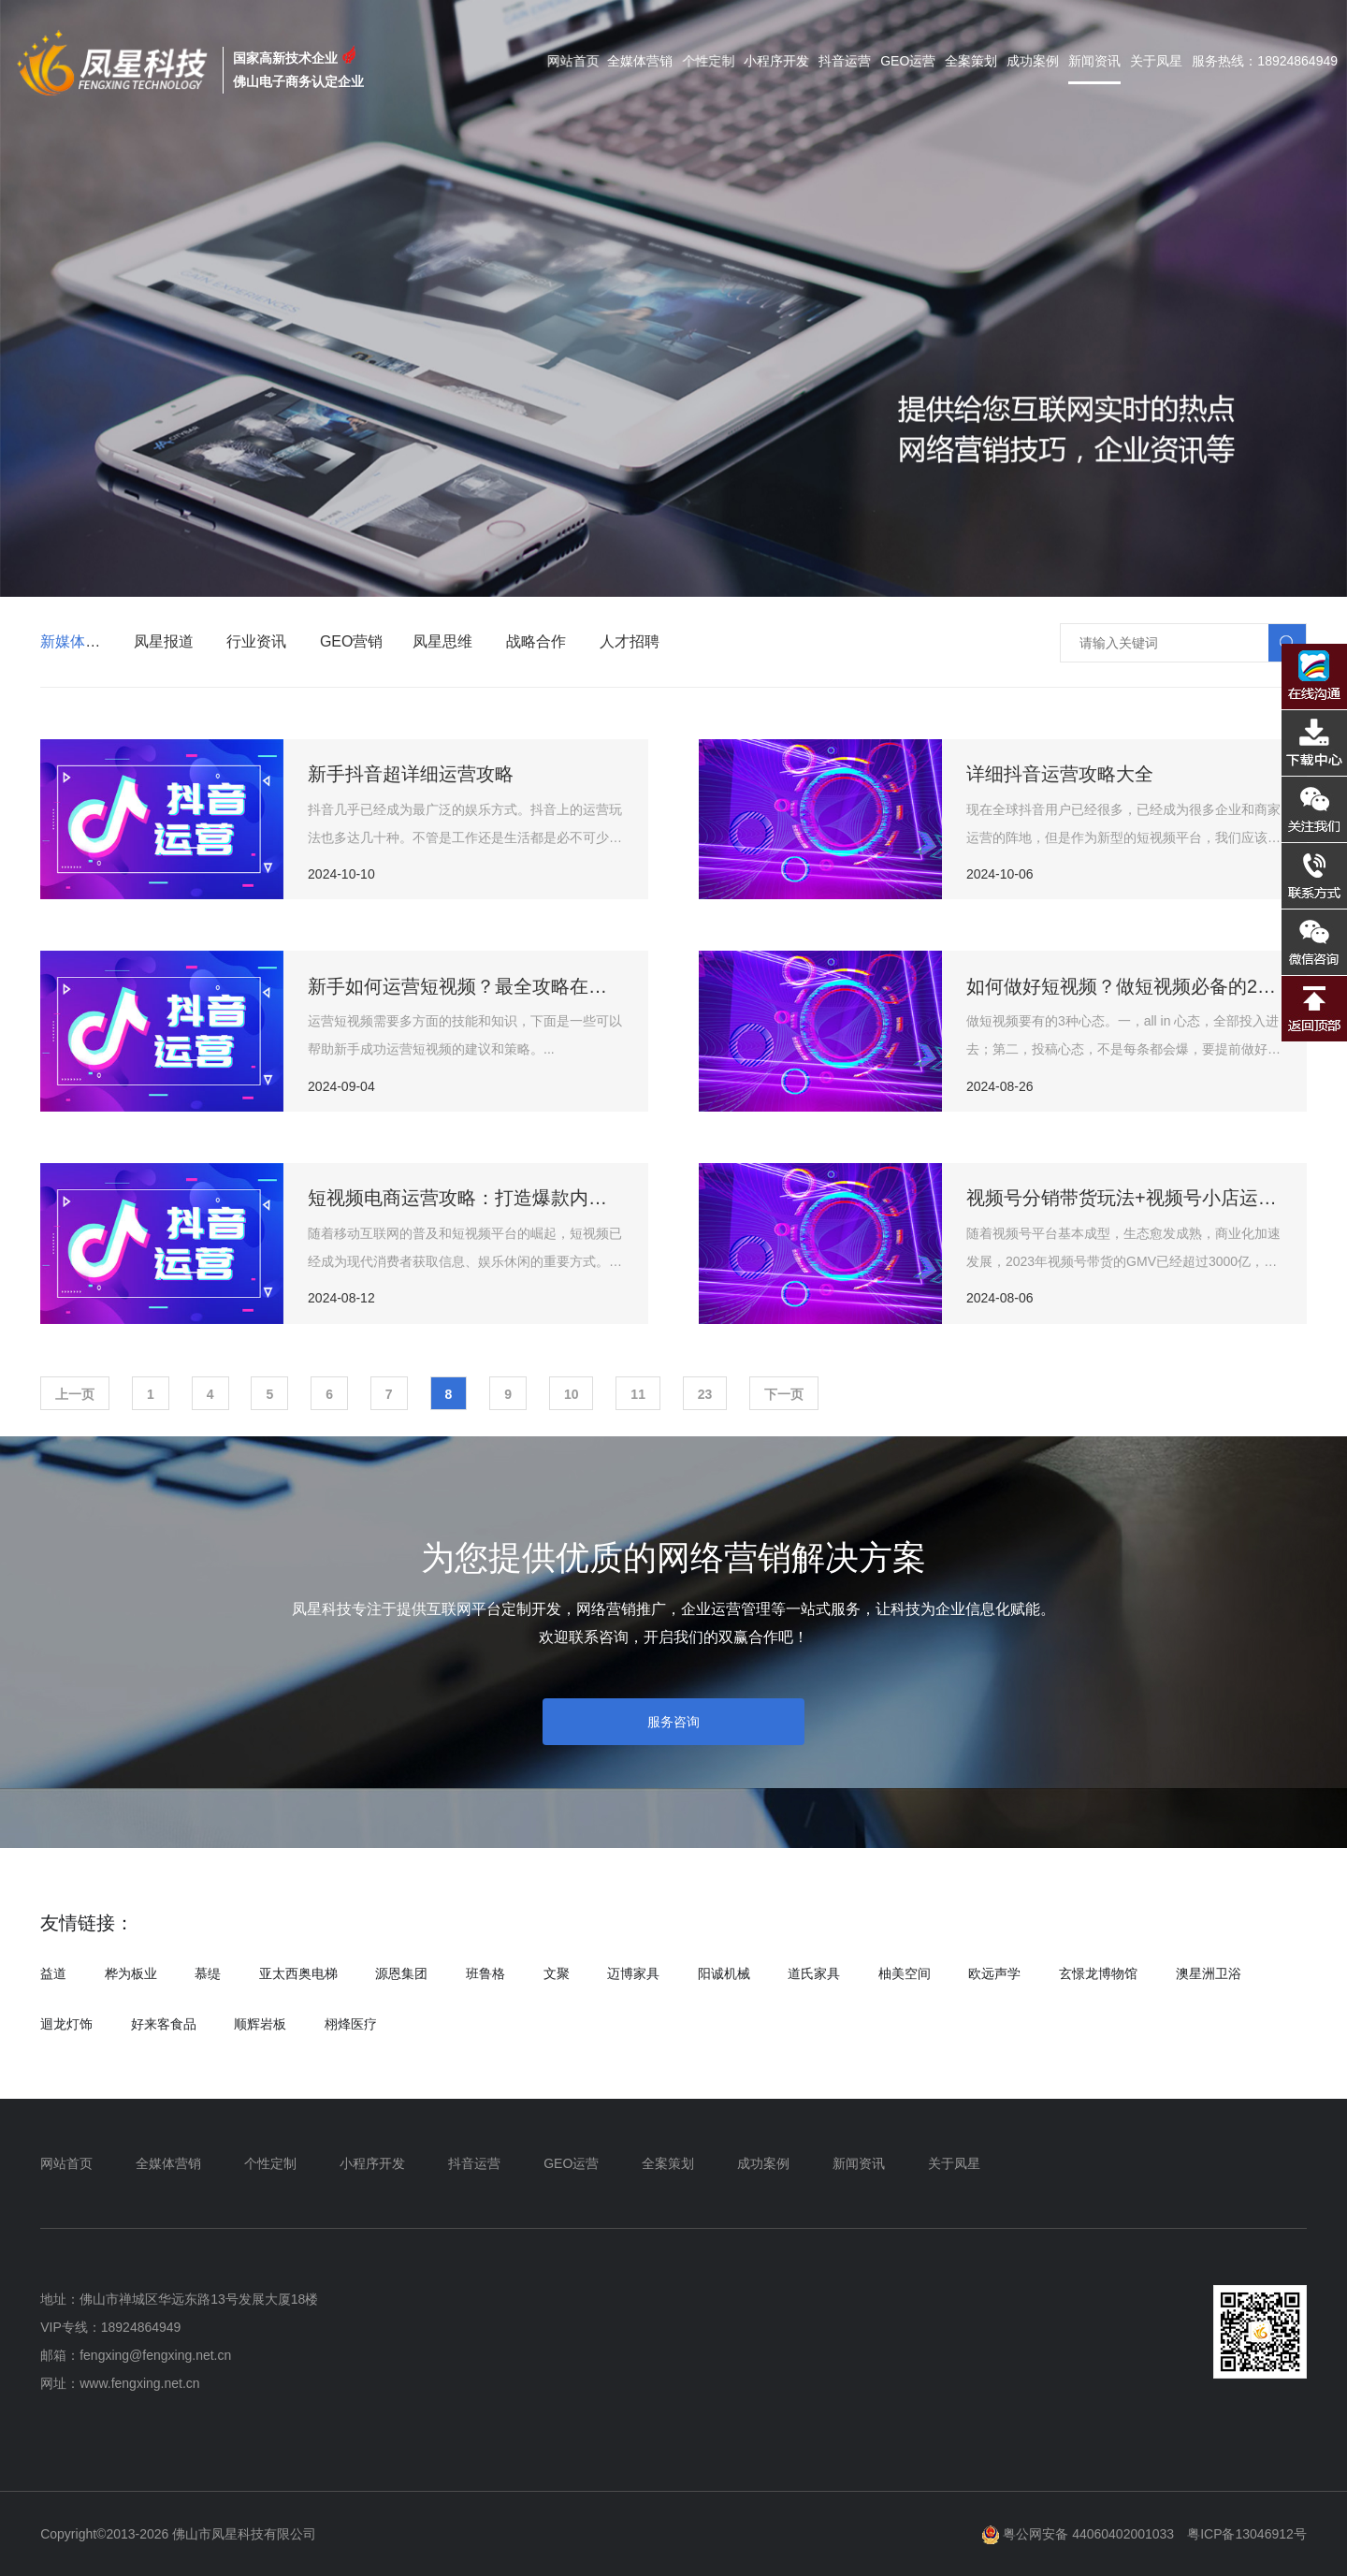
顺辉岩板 (260, 2023)
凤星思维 (442, 641)
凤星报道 (164, 641)
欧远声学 (994, 1973)
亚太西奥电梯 (298, 1973)
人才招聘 (629, 641)
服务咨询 (673, 1721)
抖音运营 (844, 60)
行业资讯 (256, 641)
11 (637, 1394)
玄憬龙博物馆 (1098, 1973)
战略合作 (536, 641)
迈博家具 (633, 1973)
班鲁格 (485, 1973)
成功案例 (1033, 60)
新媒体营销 (77, 641)
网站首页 (584, 60)
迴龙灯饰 (66, 2023)
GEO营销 (352, 641)
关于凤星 (1156, 60)
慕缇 (208, 1973)
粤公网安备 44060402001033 (1078, 2533)
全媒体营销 (648, 60)
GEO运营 (907, 60)
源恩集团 (401, 1973)
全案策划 (971, 60)
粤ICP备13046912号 (1247, 2533)
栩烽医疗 (351, 2023)
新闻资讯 (1094, 60)
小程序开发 (778, 60)
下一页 (784, 1394)
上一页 (74, 1394)
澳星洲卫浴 (1208, 1973)
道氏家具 (814, 1973)
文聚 (556, 1973)
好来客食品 (163, 2023)
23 (705, 1394)
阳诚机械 (724, 1973)
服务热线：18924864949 (1265, 60)
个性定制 (712, 60)
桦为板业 (131, 1973)
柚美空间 (904, 1973)
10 (571, 1394)
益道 (53, 1973)
